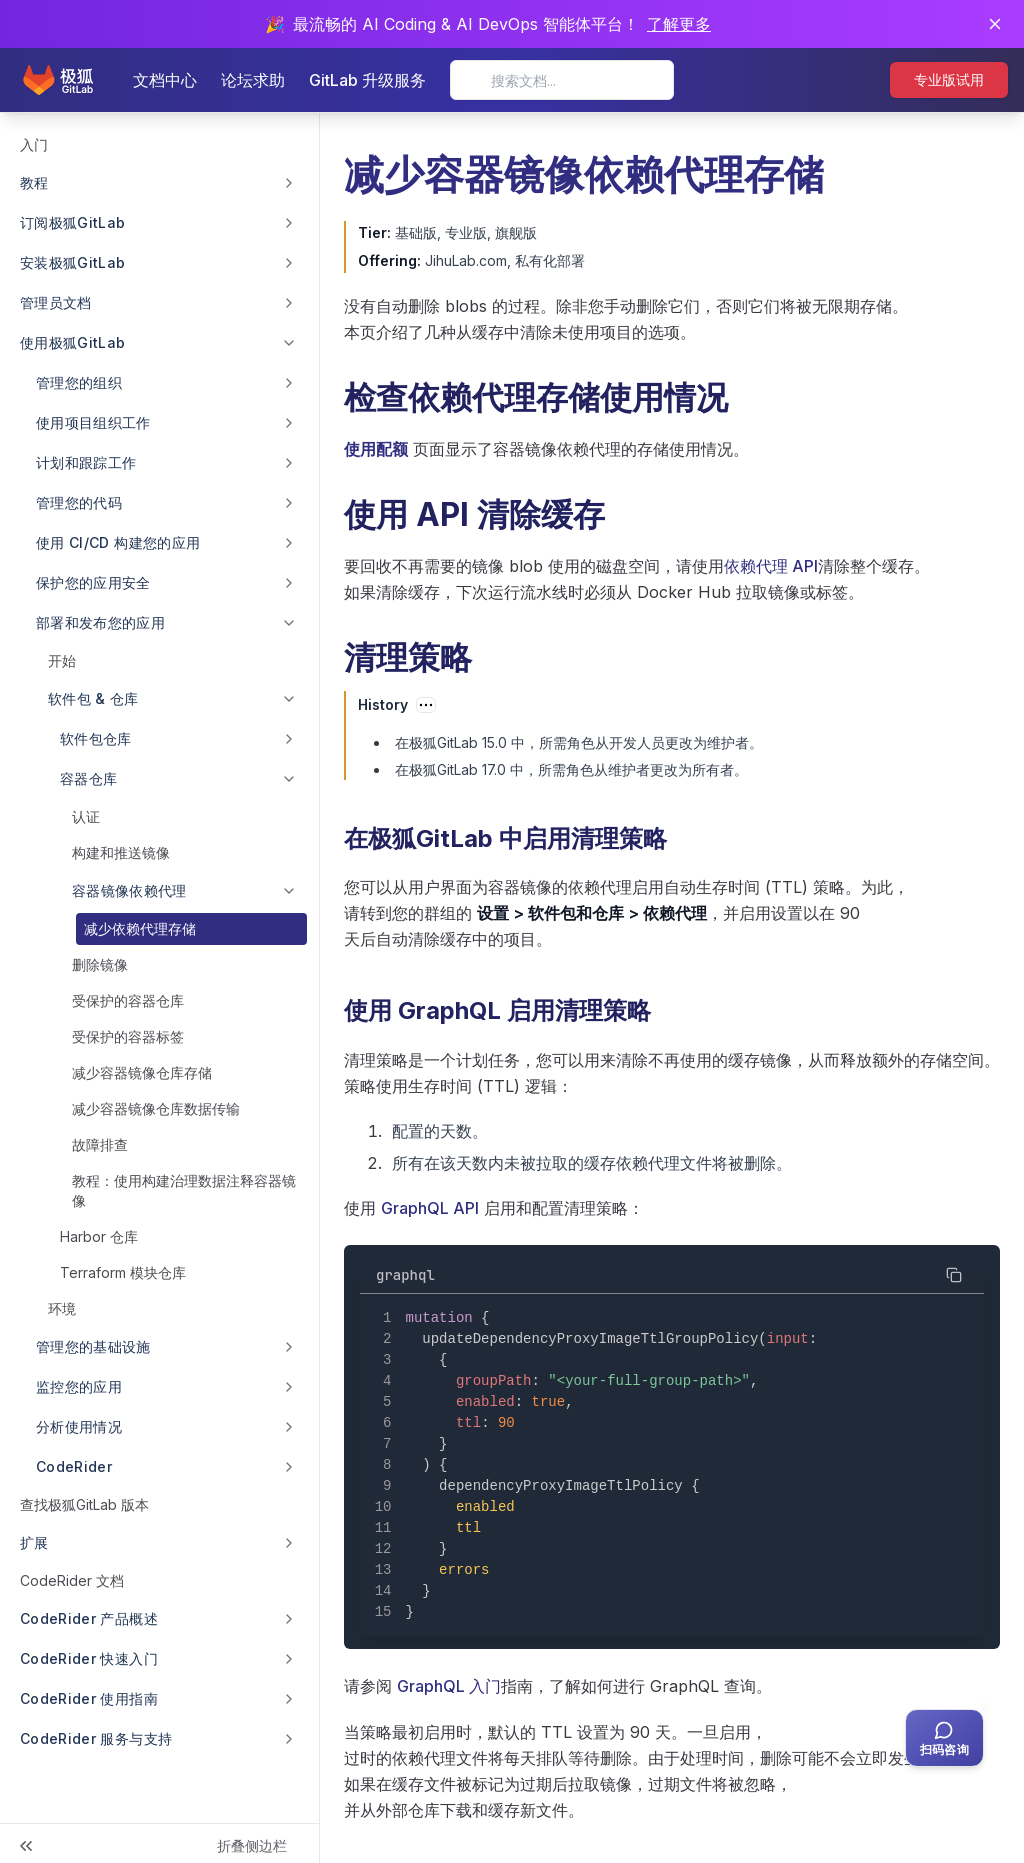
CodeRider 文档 (72, 1580)
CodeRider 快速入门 (89, 1658)
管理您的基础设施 (93, 1346)
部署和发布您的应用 (100, 622)
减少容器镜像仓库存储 (142, 1072)
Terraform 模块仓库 (123, 1272)
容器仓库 (88, 778)
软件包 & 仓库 (93, 698)
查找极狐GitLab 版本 (84, 1504)
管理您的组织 (79, 382)
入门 (34, 144)
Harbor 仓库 (99, 1236)
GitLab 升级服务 (367, 80)
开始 (62, 660)
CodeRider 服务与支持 (96, 1738)
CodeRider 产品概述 (89, 1618)
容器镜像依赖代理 (129, 890)
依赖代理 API (771, 566)
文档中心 (165, 80)
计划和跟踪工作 (86, 462)
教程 (34, 182)
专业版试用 (949, 79)
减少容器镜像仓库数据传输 (156, 1108)
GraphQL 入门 (449, 1686)
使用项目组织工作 (93, 422)
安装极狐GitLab (73, 262)
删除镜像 (100, 964)
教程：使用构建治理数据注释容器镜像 (184, 1190)
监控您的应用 (79, 1386)
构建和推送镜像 (121, 852)
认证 (86, 816)
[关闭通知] (995, 24)
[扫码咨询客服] (944, 1738)
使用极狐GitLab (73, 342)
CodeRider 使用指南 (89, 1698)
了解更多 (679, 24)
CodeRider (74, 1466)
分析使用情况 (79, 1426)
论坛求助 (253, 80)
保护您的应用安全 (93, 582)
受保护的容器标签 (128, 1036)
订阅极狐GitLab (73, 222)
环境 (62, 1308)
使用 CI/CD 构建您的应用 (118, 542)
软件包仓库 (96, 738)
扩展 (34, 1542)
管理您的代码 (79, 502)
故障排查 (100, 1144)
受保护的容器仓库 (128, 1000)
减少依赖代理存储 (140, 928)
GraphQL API (430, 1208)
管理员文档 (56, 302)
